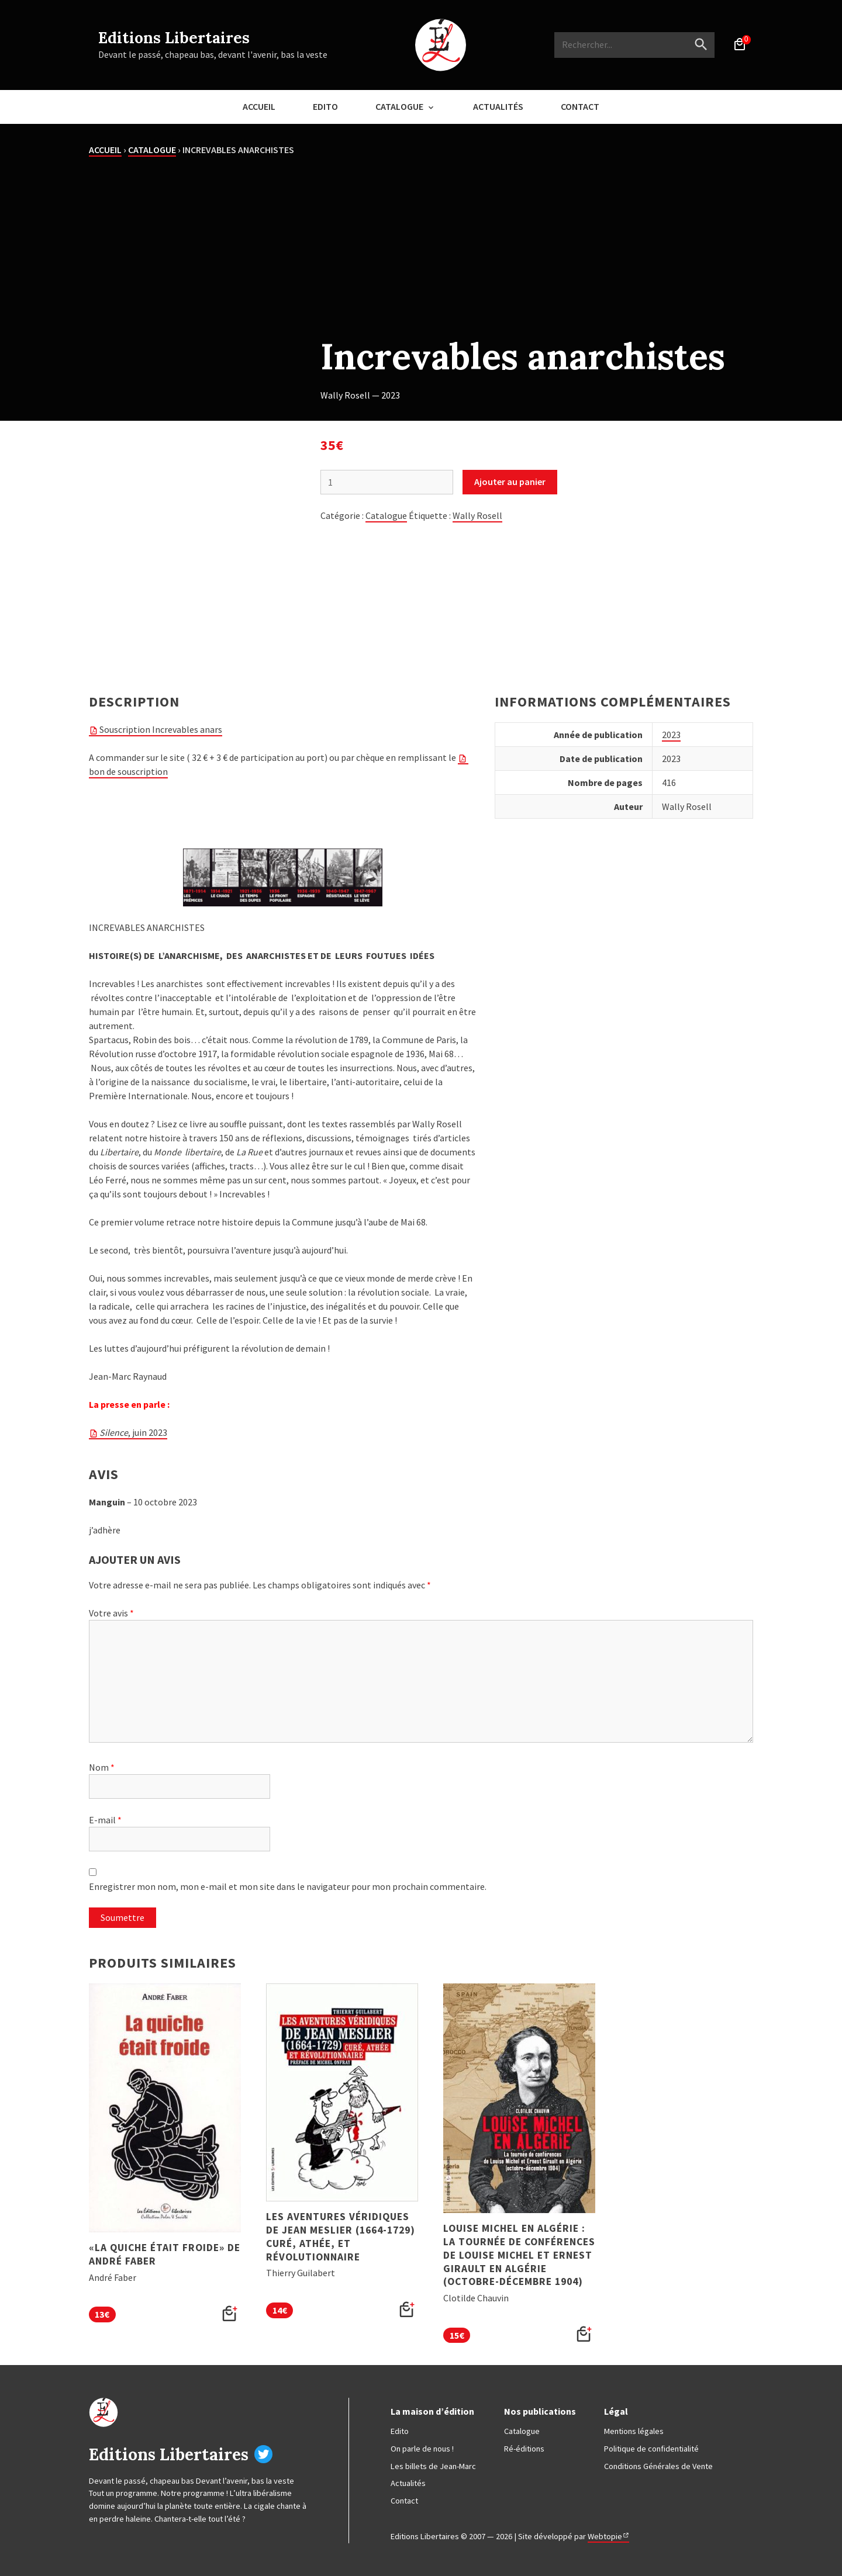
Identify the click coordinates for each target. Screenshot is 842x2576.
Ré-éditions (524, 2448)
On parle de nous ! (422, 2448)
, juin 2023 (133, 1432)
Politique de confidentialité (651, 2448)
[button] (230, 2314)
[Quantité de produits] (386, 482)
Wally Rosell (477, 515)
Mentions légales (634, 2431)
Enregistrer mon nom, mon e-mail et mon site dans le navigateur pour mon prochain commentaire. (287, 1886)
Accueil (259, 106)
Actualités (498, 106)
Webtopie (605, 2536)
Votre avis (111, 1613)
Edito (325, 106)
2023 (671, 734)
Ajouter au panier (510, 481)
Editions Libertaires (174, 37)
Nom (102, 1767)
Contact (580, 106)
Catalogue (399, 106)
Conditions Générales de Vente (658, 2466)
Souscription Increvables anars (160, 729)
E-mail (105, 1820)
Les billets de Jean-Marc (433, 2466)
